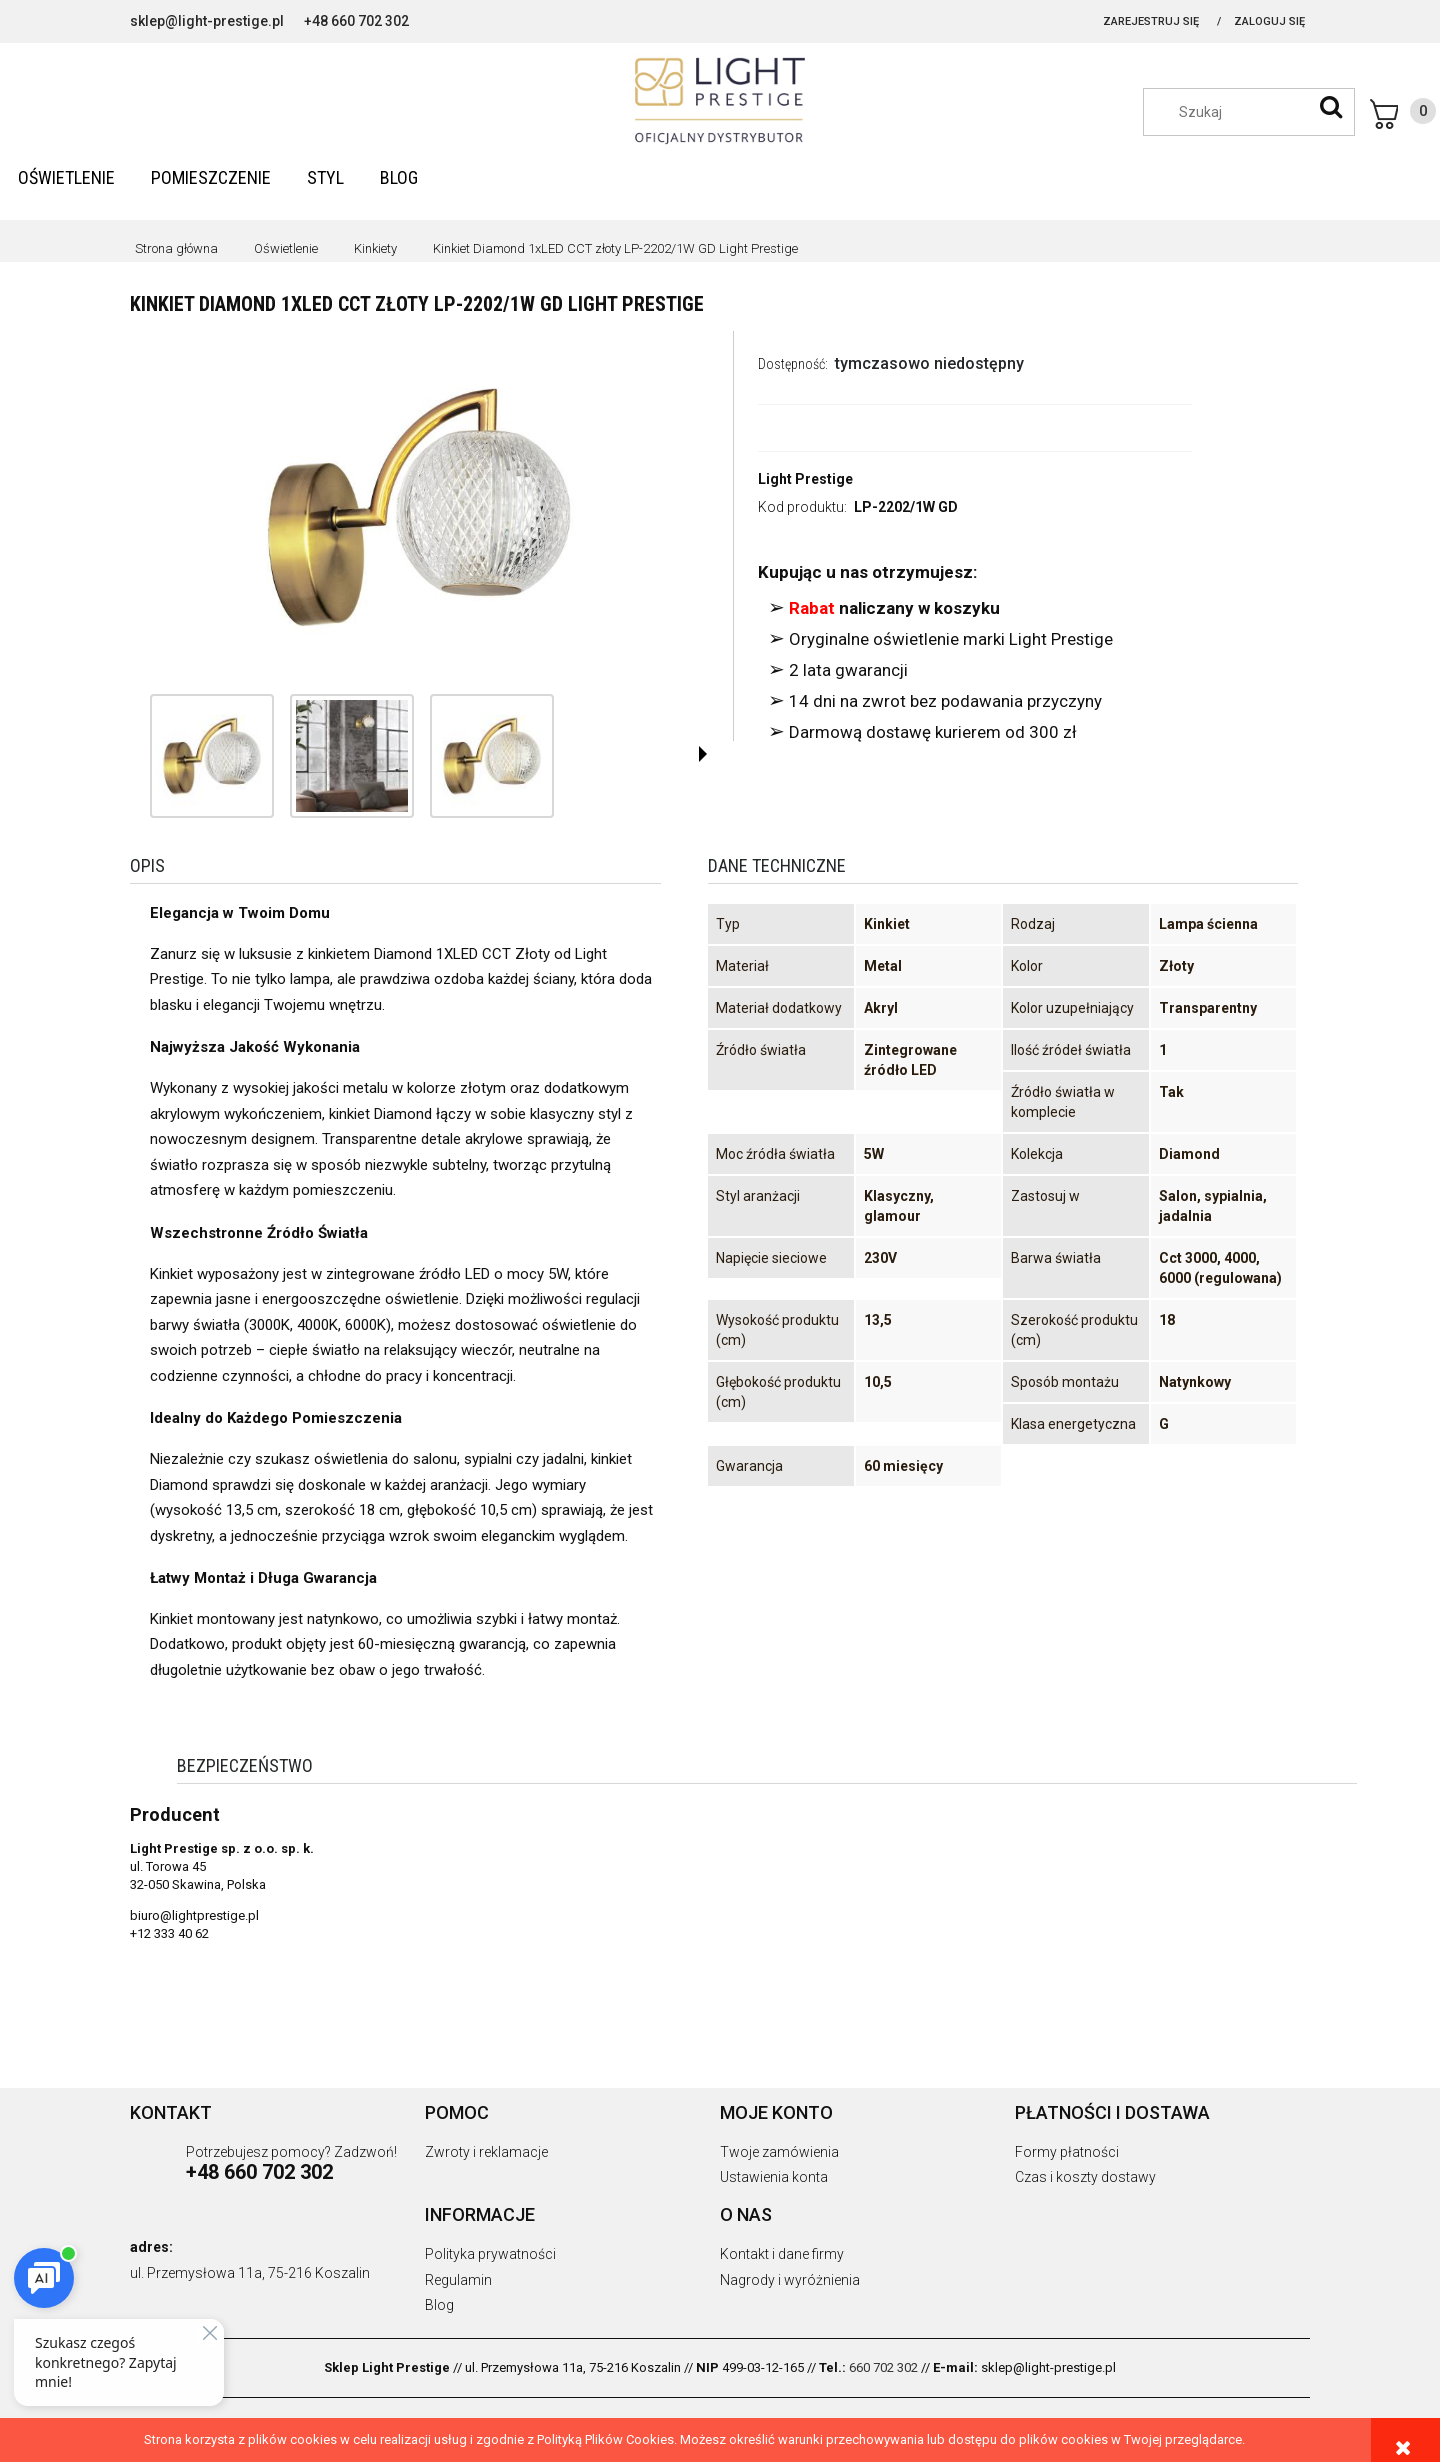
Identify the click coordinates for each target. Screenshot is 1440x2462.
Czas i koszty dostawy (1085, 2177)
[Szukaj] (1331, 107)
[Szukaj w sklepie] (1259, 112)
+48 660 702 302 (356, 21)
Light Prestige (805, 479)
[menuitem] (66, 177)
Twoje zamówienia (779, 2152)
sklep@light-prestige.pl (207, 21)
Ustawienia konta (774, 2177)
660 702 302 (883, 2367)
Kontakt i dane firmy (782, 2254)
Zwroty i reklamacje (486, 2152)
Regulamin (458, 2280)
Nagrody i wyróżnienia (790, 2280)
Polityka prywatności (490, 2254)
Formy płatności (1067, 2152)
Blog (439, 2305)
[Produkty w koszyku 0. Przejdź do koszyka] (1403, 114)
